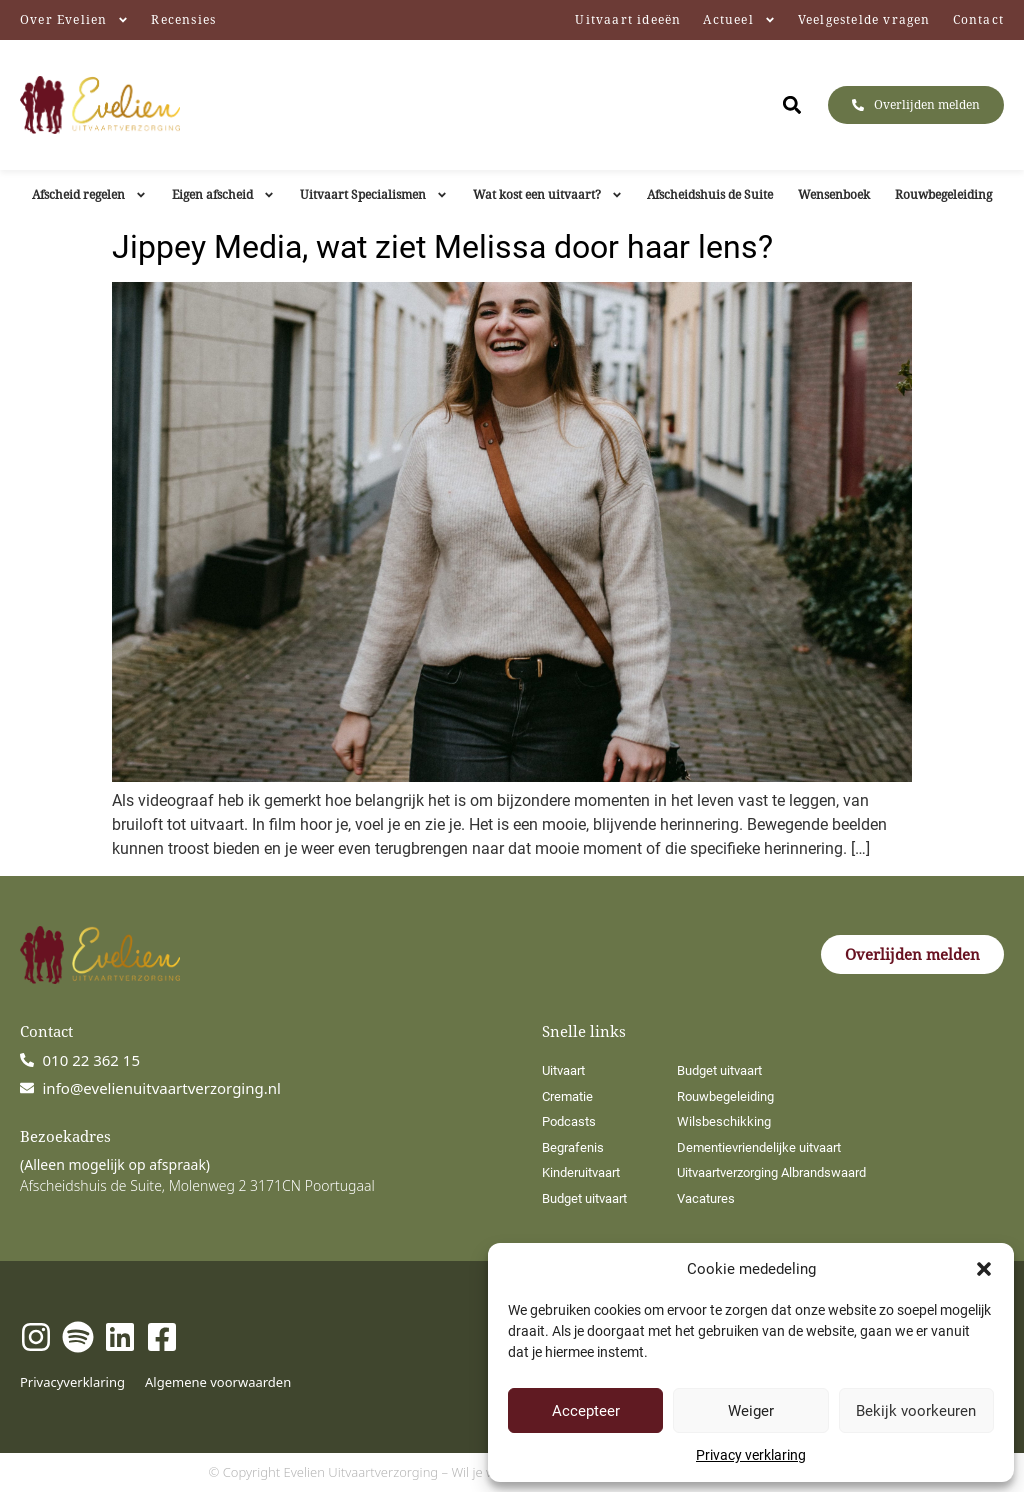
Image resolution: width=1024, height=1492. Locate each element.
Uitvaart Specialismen (374, 195)
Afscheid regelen (89, 195)
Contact (978, 19)
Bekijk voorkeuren (916, 1411)
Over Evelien (74, 20)
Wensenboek (834, 194)
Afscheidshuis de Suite (710, 194)
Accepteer (586, 1411)
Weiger (751, 1411)
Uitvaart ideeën (628, 19)
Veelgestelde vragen (864, 19)
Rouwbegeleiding (943, 194)
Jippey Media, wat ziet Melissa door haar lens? (442, 247)
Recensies (183, 19)
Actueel (739, 20)
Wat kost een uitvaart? (548, 195)
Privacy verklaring (751, 1455)
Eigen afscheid (223, 195)
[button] (984, 1269)
